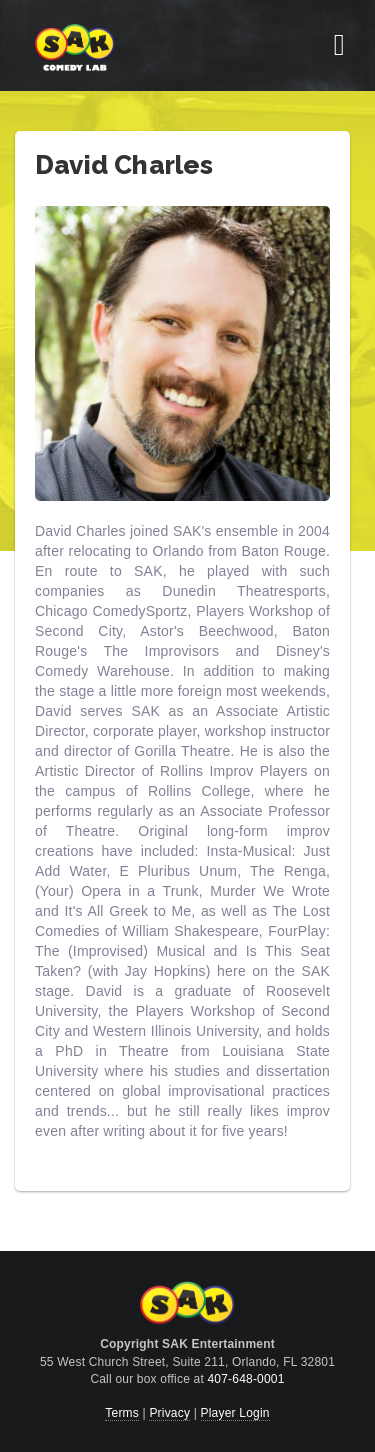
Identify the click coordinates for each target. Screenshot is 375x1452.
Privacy (169, 1413)
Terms (122, 1413)
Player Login (235, 1413)
